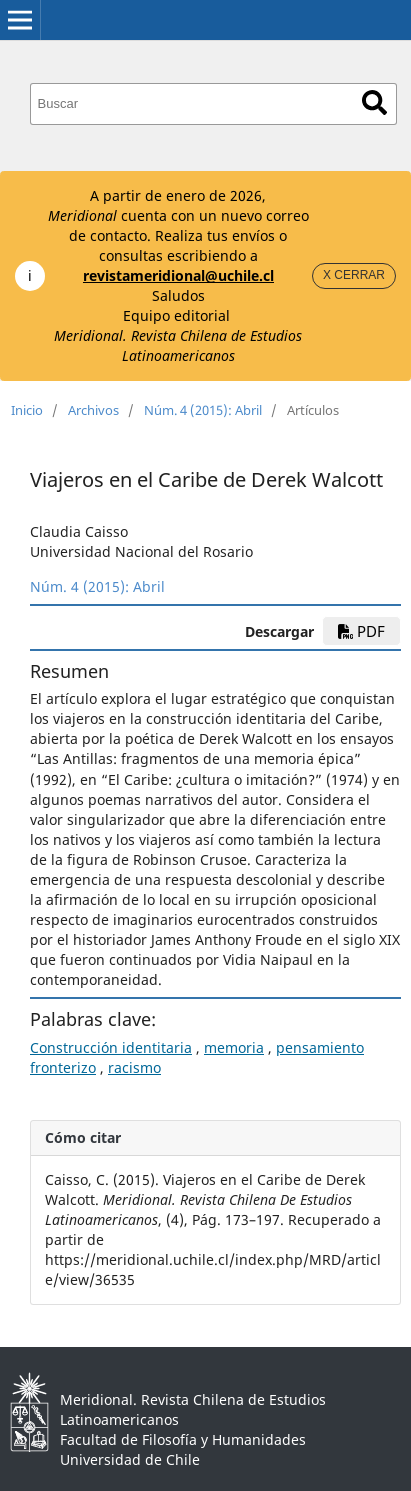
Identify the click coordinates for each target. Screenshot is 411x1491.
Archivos (93, 410)
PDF (361, 631)
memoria (234, 1047)
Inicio (27, 410)
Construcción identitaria (111, 1047)
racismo (134, 1067)
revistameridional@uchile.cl (178, 275)
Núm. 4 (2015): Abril (203, 410)
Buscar (374, 102)
